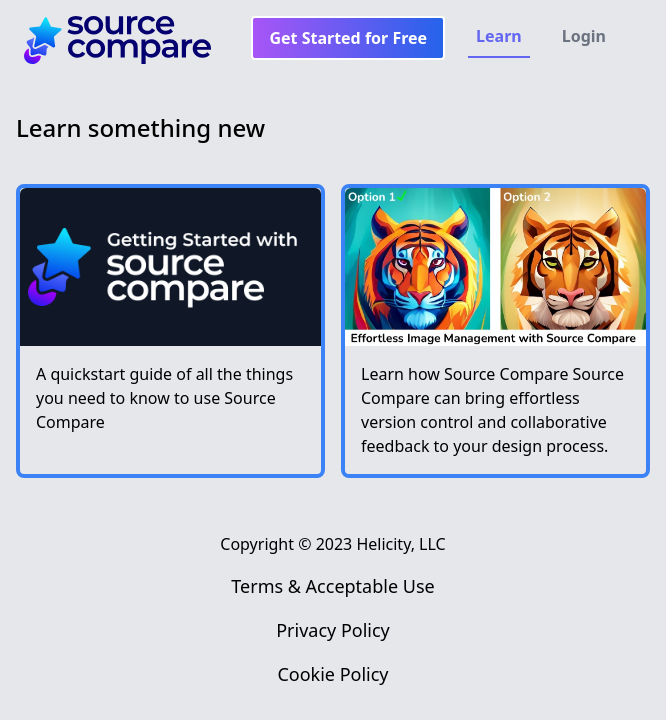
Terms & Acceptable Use (332, 586)
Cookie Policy (332, 674)
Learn (499, 36)
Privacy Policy (333, 630)
